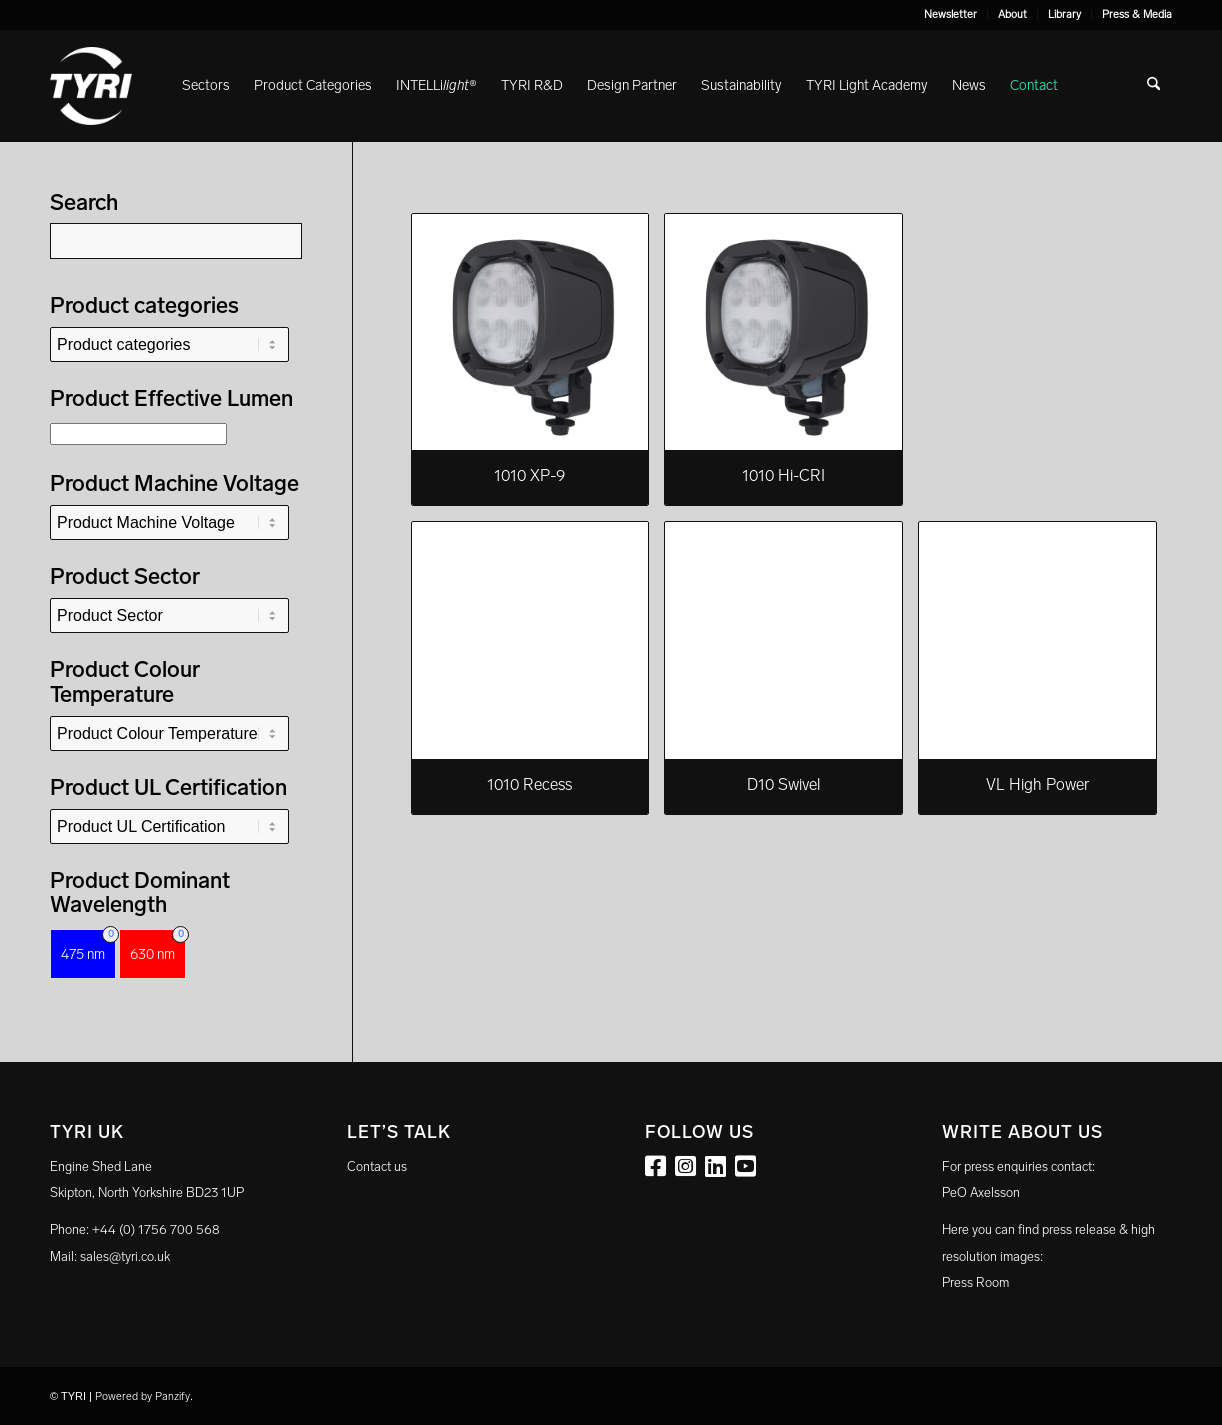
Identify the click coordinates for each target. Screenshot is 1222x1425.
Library (1064, 14)
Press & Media (1137, 14)
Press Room (975, 1282)
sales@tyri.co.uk (125, 1256)
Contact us (377, 1166)
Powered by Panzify (142, 1396)
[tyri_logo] (91, 86)
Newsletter (950, 14)
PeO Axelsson (981, 1192)
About (1012, 14)
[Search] (1153, 86)
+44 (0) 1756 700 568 (156, 1229)
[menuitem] (951, 15)
